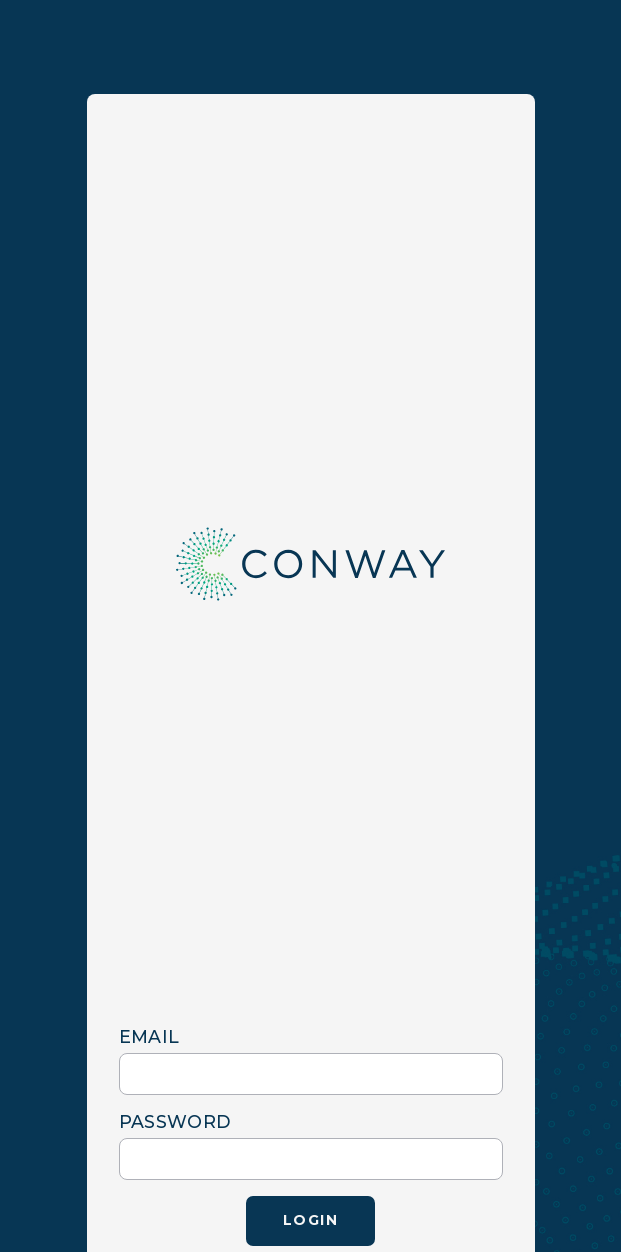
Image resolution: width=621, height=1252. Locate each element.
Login (310, 1220)
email (149, 1036)
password (175, 1121)
